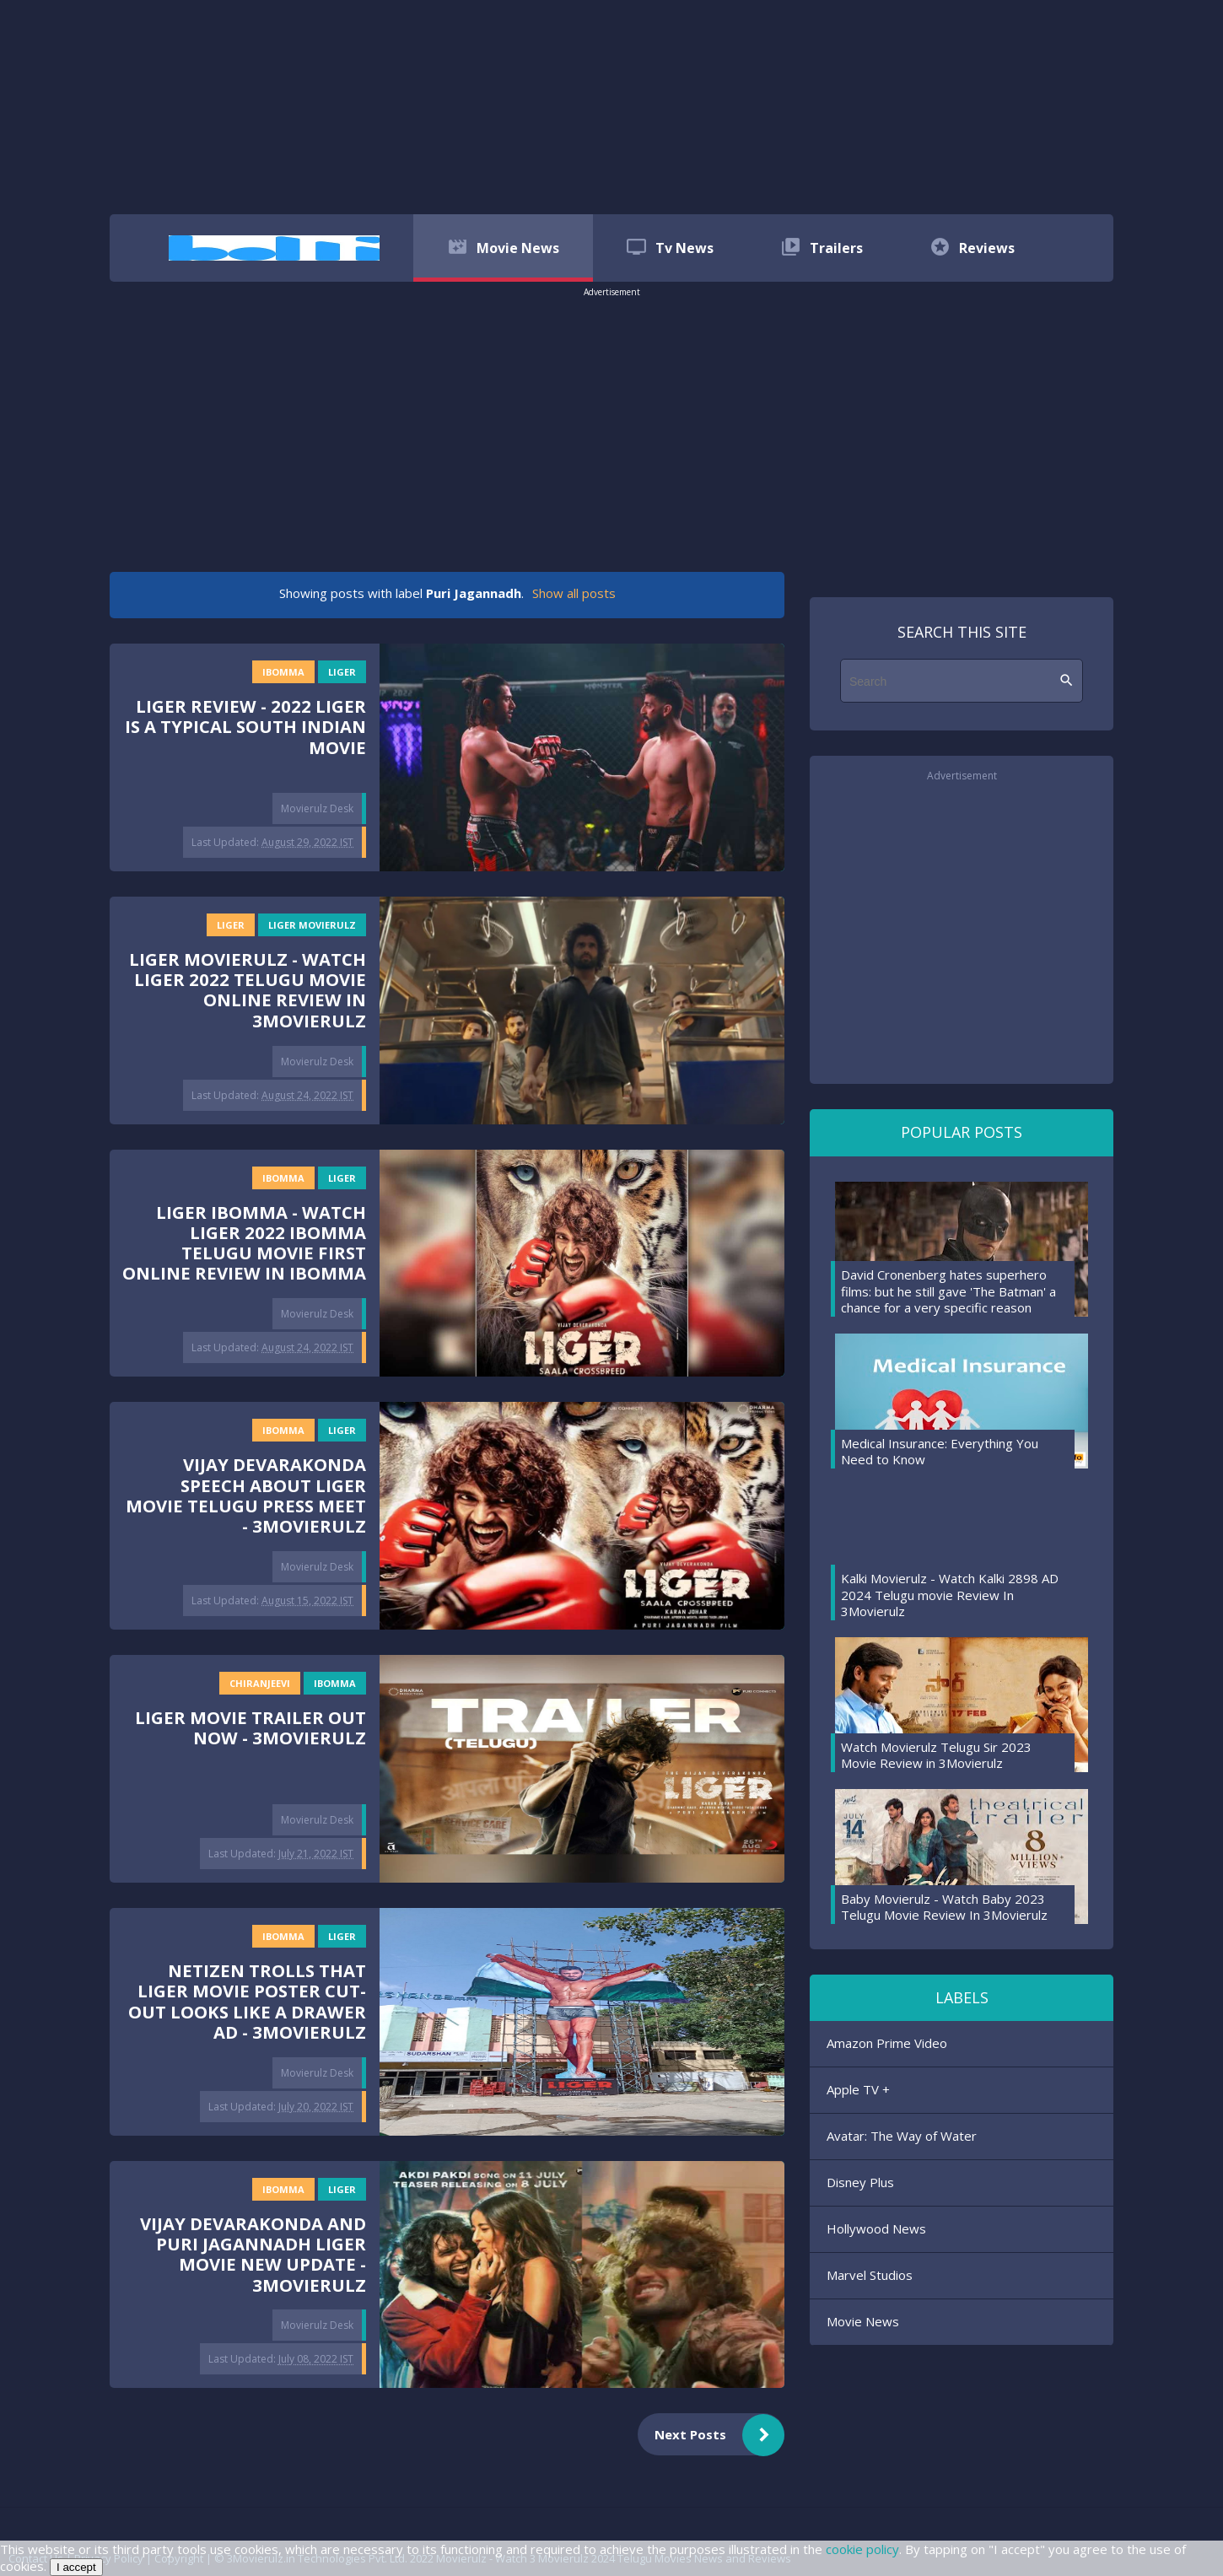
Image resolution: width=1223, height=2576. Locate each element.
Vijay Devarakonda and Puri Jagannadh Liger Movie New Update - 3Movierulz (253, 2254)
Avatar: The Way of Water (902, 2135)
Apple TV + (858, 2089)
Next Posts (719, 2435)
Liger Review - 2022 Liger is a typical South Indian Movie (245, 726)
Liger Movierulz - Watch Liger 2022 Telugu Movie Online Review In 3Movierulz (247, 990)
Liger (342, 672)
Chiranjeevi (259, 1683)
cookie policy (862, 2549)
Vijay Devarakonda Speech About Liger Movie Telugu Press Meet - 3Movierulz (246, 1495)
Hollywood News (876, 2228)
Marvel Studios (870, 2274)
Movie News (863, 2321)
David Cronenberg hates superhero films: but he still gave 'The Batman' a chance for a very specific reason (948, 1291)
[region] (611, 105)
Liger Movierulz (312, 925)
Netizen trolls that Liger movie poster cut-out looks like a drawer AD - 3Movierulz (247, 2001)
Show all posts (574, 593)
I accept (76, 2567)
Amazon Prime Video (887, 2042)
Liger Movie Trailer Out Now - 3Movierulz (250, 1728)
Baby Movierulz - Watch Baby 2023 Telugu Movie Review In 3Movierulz (944, 1907)
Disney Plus (860, 2182)
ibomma (283, 672)
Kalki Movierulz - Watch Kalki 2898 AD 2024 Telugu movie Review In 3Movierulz (950, 1594)
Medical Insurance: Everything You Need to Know (939, 1452)
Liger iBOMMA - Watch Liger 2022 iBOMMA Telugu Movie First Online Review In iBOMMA (244, 1243)
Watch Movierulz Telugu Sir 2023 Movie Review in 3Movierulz (936, 1755)
